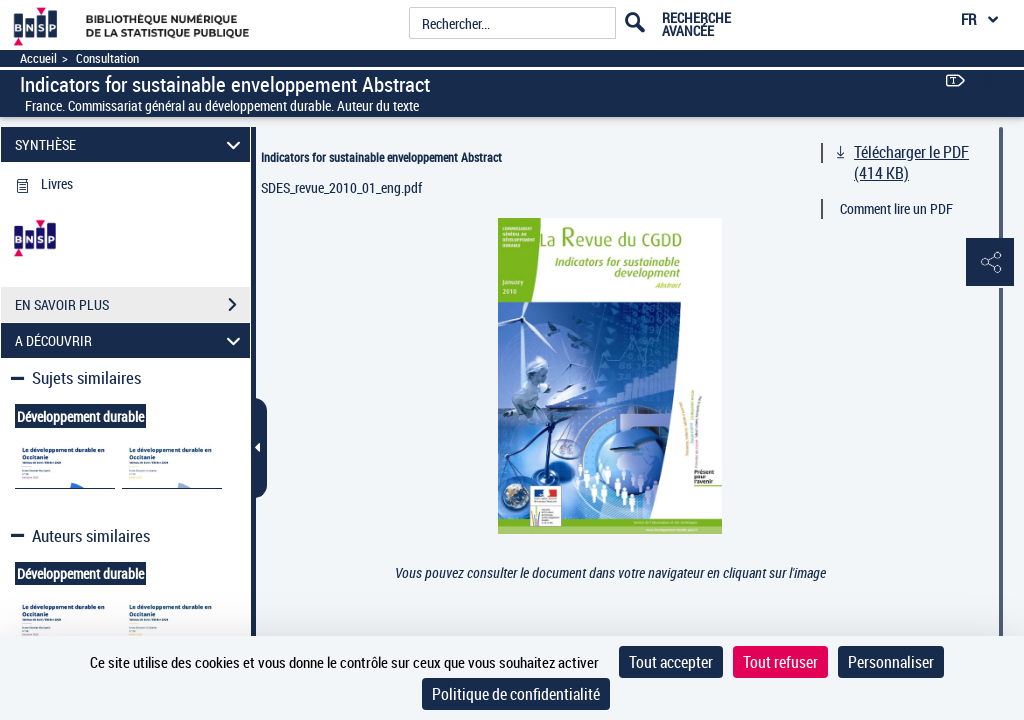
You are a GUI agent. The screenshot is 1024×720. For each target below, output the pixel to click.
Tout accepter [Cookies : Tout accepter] (671, 662)
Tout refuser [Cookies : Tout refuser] (780, 662)
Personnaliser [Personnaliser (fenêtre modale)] (891, 662)
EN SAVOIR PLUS (132, 305)
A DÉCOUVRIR (131, 340)
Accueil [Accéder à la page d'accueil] (38, 58)
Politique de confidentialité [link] (516, 694)
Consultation (107, 58)
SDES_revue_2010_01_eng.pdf (341, 187)
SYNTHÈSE (131, 144)
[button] (989, 263)
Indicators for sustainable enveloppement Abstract (381, 157)
